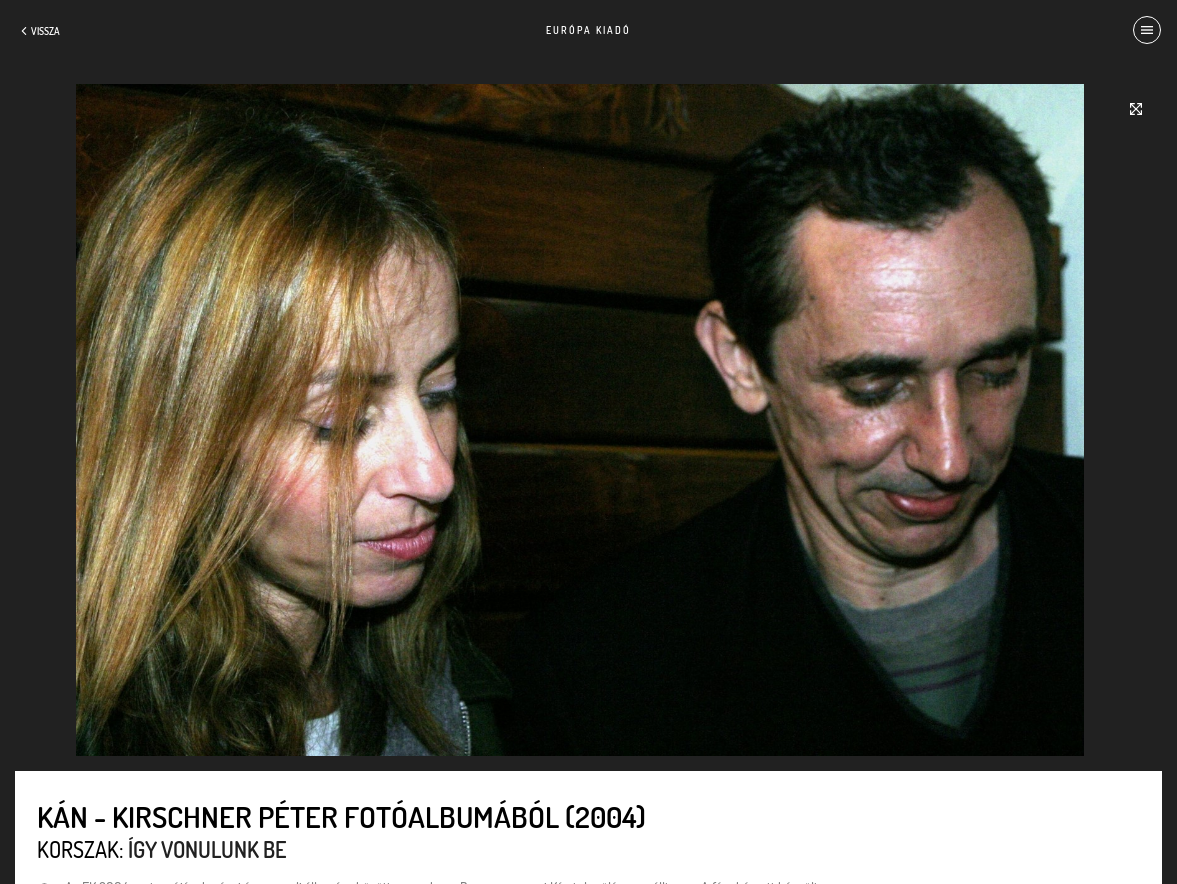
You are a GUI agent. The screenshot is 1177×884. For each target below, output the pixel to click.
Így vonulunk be (207, 849)
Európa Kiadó (588, 30)
